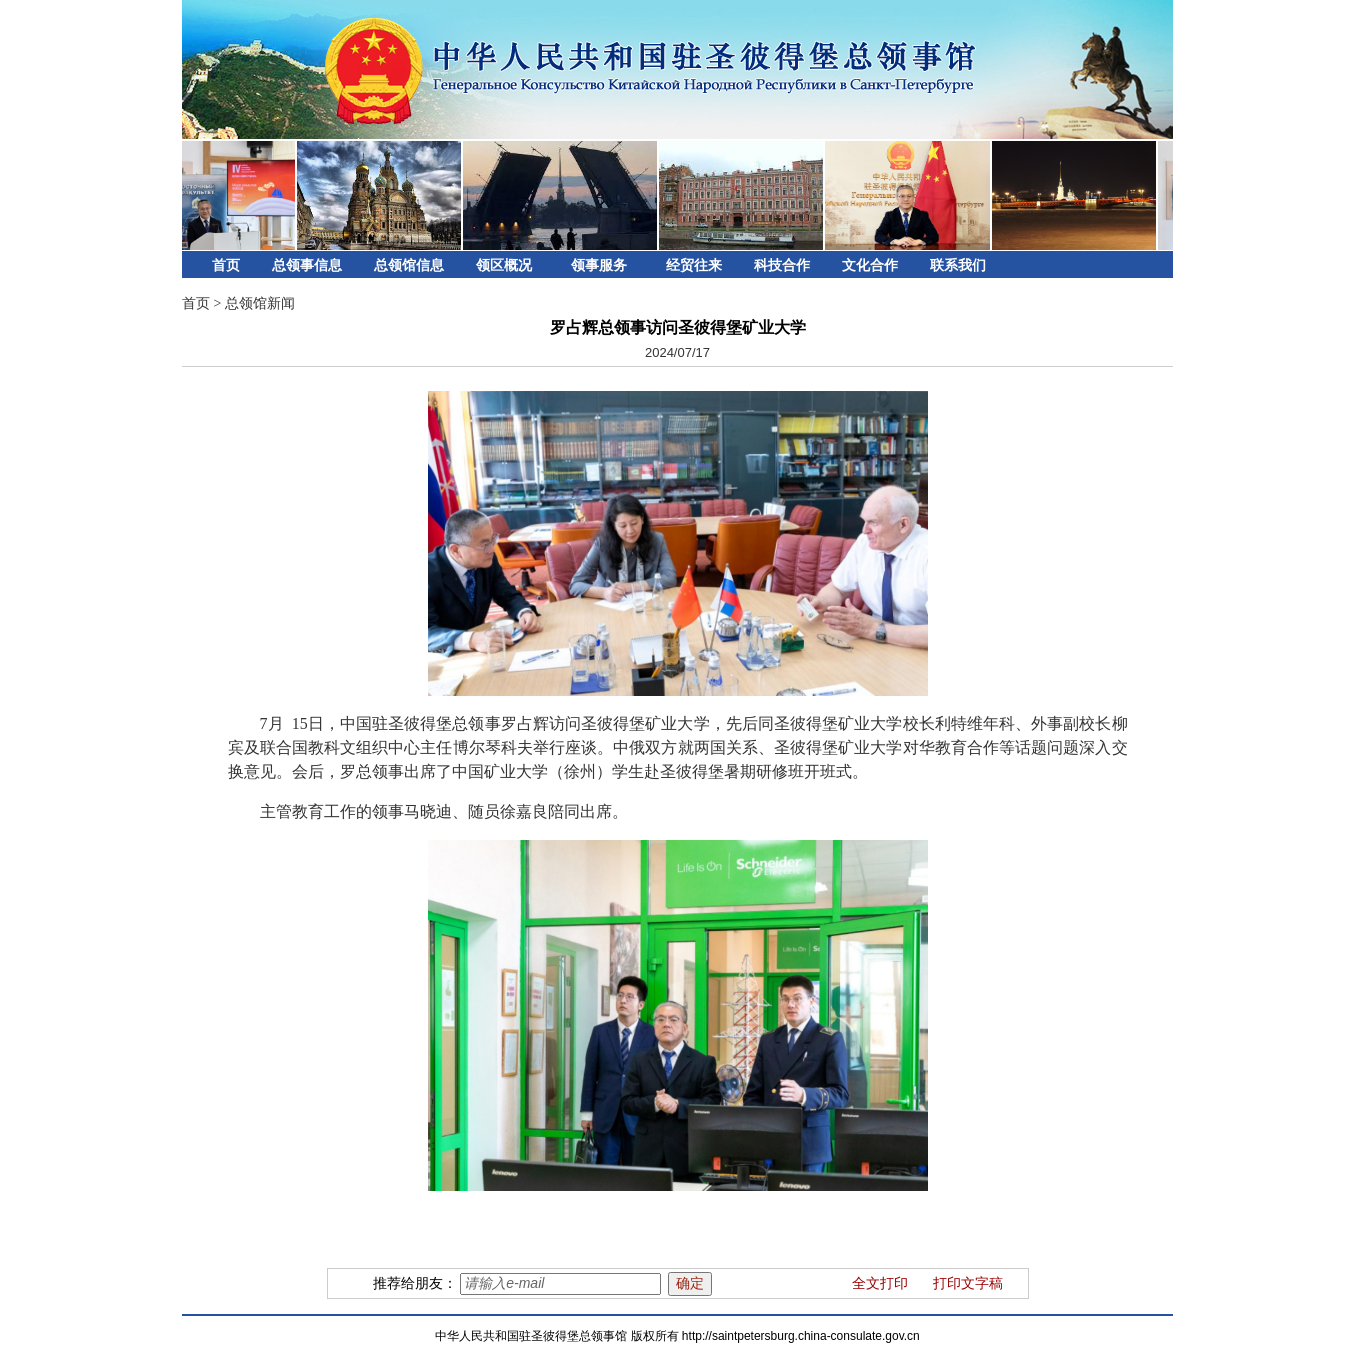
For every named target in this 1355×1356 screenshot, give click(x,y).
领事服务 (599, 265)
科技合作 (782, 265)
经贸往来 (694, 265)
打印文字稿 (968, 1283)
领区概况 (504, 265)
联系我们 (958, 265)
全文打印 (880, 1283)
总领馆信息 (409, 265)
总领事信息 (307, 265)
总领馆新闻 (260, 303)
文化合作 (870, 265)
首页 (226, 265)
